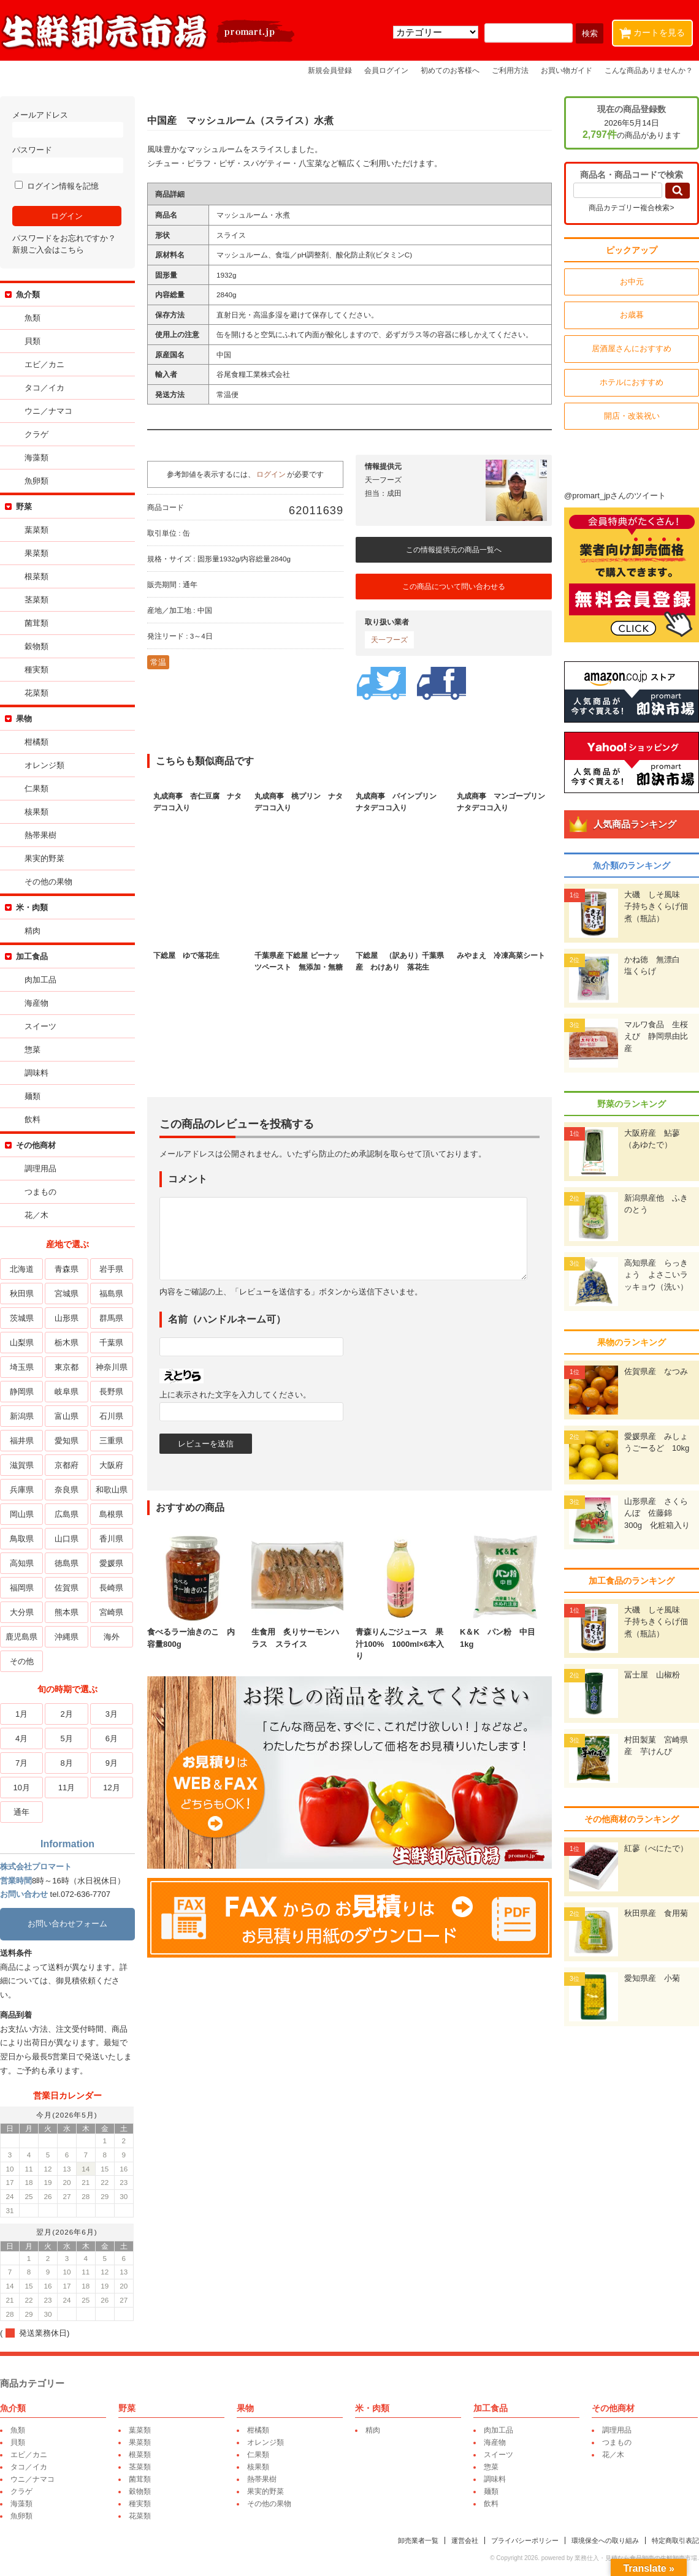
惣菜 (32, 1049)
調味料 (36, 1072)
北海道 (22, 1269)
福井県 (22, 1440)
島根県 (111, 1514)
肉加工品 (40, 979)
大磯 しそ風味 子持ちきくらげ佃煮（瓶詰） (656, 906)
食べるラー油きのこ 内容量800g (193, 1632)
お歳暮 (632, 314)
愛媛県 (111, 1563)
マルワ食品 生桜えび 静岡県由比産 (656, 1036)
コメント (187, 1179)
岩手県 (111, 1269)
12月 (111, 1787)
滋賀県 (22, 1465)
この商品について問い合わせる (453, 586)
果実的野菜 (44, 858)
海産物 (36, 1003)
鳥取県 (22, 1538)
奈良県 (66, 1489)
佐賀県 (66, 1587)
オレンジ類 (44, 765)
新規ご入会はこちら (48, 249)
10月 (21, 1787)
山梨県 (22, 1342)
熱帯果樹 (40, 835)
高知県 (22, 1563)
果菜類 (36, 553)
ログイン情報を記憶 (57, 186)
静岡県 (22, 1391)
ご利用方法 (510, 70)
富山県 (66, 1416)
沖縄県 (66, 1636)
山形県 (66, 1318)
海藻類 (36, 457)
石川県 (111, 1416)
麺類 (32, 1096)
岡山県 (22, 1514)
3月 (111, 1714)
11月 (66, 1787)
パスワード (67, 159)
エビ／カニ (44, 364)
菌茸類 (36, 623)
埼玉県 (22, 1367)
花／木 (36, 1215)
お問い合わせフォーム (67, 1923)
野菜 (24, 506)
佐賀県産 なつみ (656, 1371)
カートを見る (654, 30)
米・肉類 (32, 907)
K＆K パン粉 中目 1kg (506, 1632)
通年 (21, 1812)
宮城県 (66, 1293)
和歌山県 (112, 1489)
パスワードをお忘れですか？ (64, 238)
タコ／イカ (44, 387)
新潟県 (22, 1416)
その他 (22, 1661)
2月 (66, 1714)
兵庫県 (22, 1489)
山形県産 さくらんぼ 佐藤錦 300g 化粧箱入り (657, 1513)
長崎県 (111, 1587)
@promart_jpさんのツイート (615, 495)
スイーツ (40, 1026)
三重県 (111, 1440)
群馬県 (111, 1318)
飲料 (32, 1119)
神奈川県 (112, 1367)
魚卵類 (36, 480)
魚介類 (28, 294)
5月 (66, 1738)
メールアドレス (67, 124)
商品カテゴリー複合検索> (631, 207)
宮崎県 (111, 1612)
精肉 (32, 930)
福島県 (111, 1293)
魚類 (32, 317)
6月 (111, 1738)
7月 (21, 1763)
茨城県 (22, 1318)
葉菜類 (36, 529)
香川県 (111, 1538)
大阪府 (111, 1465)
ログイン (271, 474)
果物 (24, 718)
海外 (112, 1636)
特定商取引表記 (675, 2540)
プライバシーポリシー (525, 2540)
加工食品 (32, 956)
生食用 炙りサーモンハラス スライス (297, 1632)
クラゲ (36, 434)
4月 (21, 1738)
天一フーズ (389, 640)
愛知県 (66, 1440)
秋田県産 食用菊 (656, 1913)
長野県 (111, 1391)
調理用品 (40, 1168)
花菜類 (36, 692)
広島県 (66, 1514)
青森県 (66, 1269)
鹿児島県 (21, 1636)
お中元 (632, 281)
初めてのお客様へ (450, 70)
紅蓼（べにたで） (656, 1848)
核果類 (36, 811)
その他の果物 (48, 881)
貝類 (32, 341)
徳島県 (66, 1563)
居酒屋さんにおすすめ (631, 348)
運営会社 (464, 2540)
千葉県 (111, 1342)
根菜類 (36, 576)
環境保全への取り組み (605, 2540)
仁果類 (36, 788)
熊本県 (66, 1612)
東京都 (66, 1367)
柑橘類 (36, 742)
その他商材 (36, 1145)
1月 (21, 1714)
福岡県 (22, 1587)
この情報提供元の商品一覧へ (454, 549)
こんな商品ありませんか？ (649, 70)
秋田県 (22, 1293)
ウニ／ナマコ (48, 411)
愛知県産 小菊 (652, 1978)
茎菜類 (36, 599)
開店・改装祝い (632, 415)
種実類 (36, 669)
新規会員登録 (330, 70)
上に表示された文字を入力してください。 (235, 1394)
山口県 (66, 1538)
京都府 (66, 1465)
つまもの (40, 1191)
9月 (111, 1763)
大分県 (22, 1612)
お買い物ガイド (566, 70)
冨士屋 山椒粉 (652, 1674)
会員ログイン (386, 70)
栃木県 (66, 1342)
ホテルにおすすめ (631, 382)
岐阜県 (66, 1391)
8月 (66, 1763)
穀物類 (36, 646)
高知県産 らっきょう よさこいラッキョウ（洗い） (656, 1274)
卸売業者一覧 (418, 2540)
